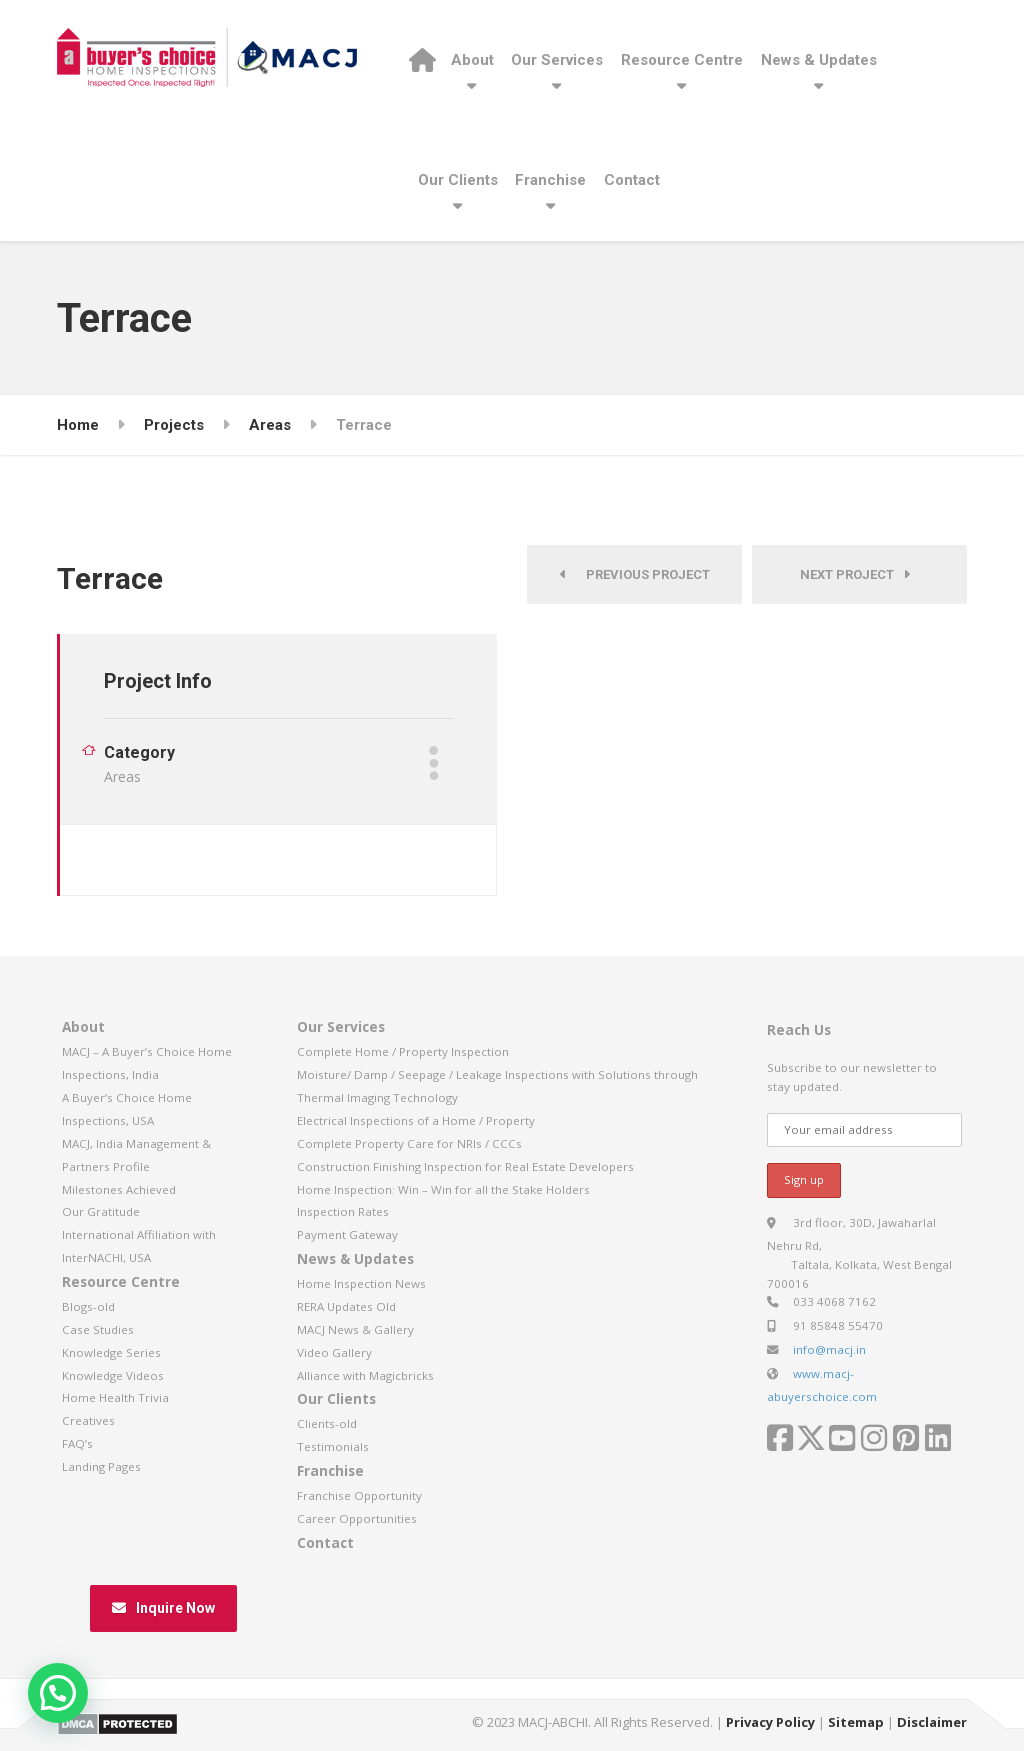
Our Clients (458, 180)
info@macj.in (829, 1349)
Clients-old (327, 1423)
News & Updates (819, 60)
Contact (632, 180)
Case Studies (98, 1329)
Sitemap (856, 1722)
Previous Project (635, 574)
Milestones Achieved (119, 1189)
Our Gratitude (101, 1211)
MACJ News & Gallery (355, 1329)
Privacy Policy (770, 1722)
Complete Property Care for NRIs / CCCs (409, 1143)
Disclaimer (932, 1722)
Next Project (855, 574)
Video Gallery (334, 1352)
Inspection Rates (343, 1211)
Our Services (557, 60)
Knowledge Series (111, 1352)
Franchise (550, 180)
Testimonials (333, 1446)
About (472, 60)
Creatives (88, 1420)
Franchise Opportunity (359, 1495)
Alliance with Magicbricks (365, 1375)
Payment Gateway (347, 1234)
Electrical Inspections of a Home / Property (416, 1120)
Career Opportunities (357, 1518)
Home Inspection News (361, 1283)
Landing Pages (101, 1466)
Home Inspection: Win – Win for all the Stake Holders (443, 1189)
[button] (58, 1693)
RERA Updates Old (346, 1306)
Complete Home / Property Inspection (403, 1051)
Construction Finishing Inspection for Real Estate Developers (465, 1166)
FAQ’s (77, 1443)
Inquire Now (163, 1608)
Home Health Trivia (115, 1397)
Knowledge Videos (113, 1375)
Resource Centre (682, 60)
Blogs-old (88, 1306)
